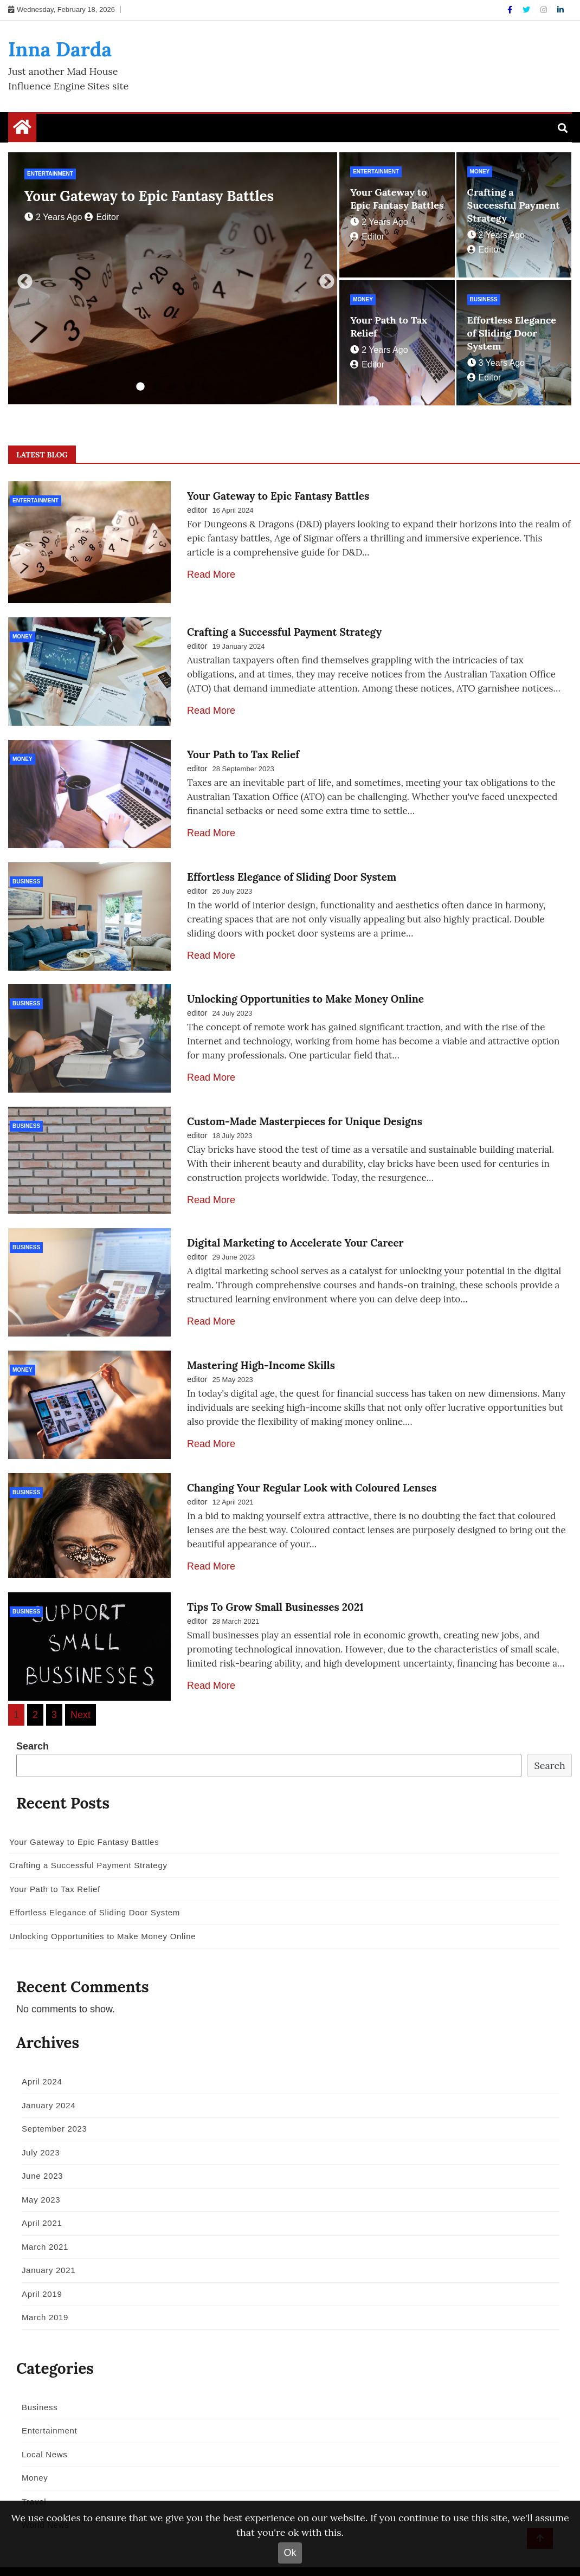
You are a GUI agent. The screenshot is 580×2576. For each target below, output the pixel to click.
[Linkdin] (560, 9)
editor (102, 217)
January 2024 (45, 2077)
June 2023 (38, 2148)
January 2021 (45, 2242)
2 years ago (53, 217)
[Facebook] (510, 9)
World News (42, 2497)
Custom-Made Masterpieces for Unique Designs (304, 1105)
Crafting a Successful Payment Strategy (513, 205)
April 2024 (38, 2053)
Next (323, 278)
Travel (30, 2473)
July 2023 (37, 2124)
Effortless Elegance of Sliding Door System (511, 333)
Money (480, 172)
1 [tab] (140, 387)
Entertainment (50, 174)
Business (484, 299)
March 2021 (41, 2219)
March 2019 (41, 2289)
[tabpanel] (173, 278)
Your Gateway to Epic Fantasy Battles (149, 196)
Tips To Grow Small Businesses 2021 (275, 1582)
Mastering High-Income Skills (261, 1343)
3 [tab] (172, 387)
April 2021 (38, 2195)
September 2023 (50, 2101)
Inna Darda (60, 49)
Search (32, 1718)
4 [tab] (189, 387)
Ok (289, 2552)
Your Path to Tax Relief (243, 747)
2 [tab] (156, 387)
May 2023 (37, 2172)
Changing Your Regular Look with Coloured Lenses (311, 1462)
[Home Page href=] (22, 129)
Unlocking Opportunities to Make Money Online (305, 985)
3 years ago (496, 362)
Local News (41, 2426)
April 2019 (38, 2266)
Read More (211, 574)
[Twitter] (527, 9)
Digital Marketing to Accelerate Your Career (295, 1224)
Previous (21, 278)
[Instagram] (544, 9)
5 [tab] (205, 387)
